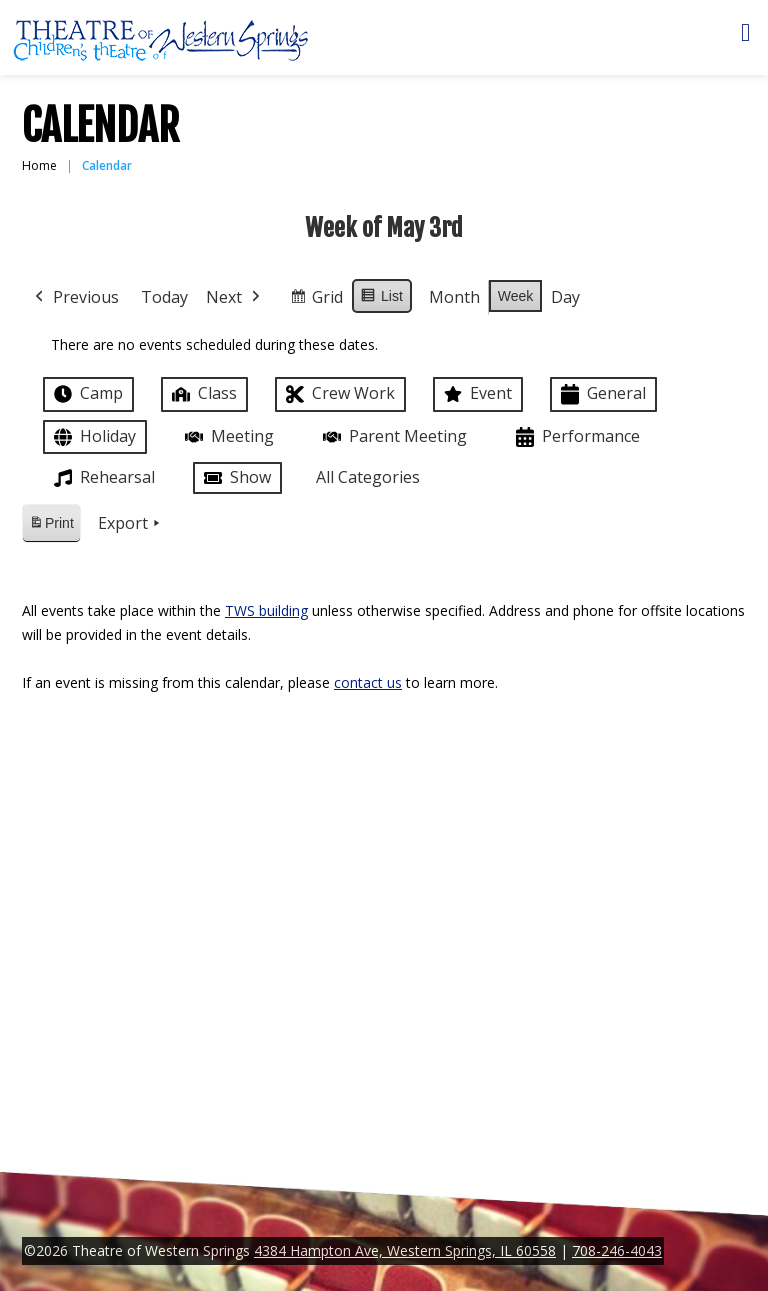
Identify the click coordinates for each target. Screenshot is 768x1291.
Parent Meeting (393, 436)
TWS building (266, 610)
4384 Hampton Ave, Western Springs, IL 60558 (405, 1250)
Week (516, 296)
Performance (576, 437)
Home (39, 165)
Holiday (93, 437)
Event (476, 394)
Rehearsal (102, 478)
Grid (316, 300)
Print (51, 526)
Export (131, 524)
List (381, 299)
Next (235, 298)
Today (164, 297)
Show (235, 478)
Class (202, 393)
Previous (75, 298)
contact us (368, 682)
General (601, 394)
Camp (86, 394)
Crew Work (338, 394)
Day (565, 297)
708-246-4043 (617, 1250)
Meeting (227, 436)
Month (454, 297)
